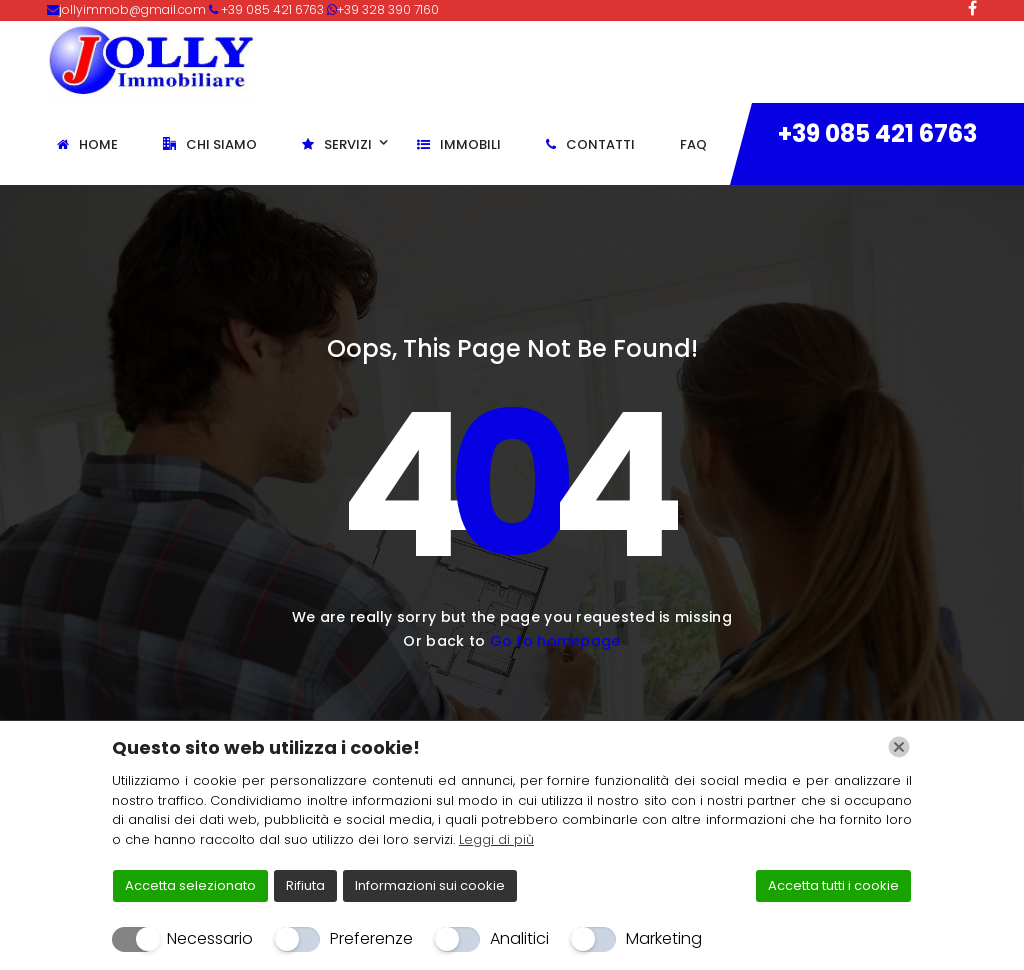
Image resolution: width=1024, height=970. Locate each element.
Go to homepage (555, 641)
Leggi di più (496, 839)
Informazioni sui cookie (430, 885)
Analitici (519, 938)
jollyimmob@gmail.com (134, 9)
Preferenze (371, 938)
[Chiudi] (899, 747)
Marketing (664, 938)
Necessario (210, 938)
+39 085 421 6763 (877, 133)
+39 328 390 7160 (388, 9)
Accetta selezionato (190, 885)
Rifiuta (305, 885)
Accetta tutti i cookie (833, 885)
